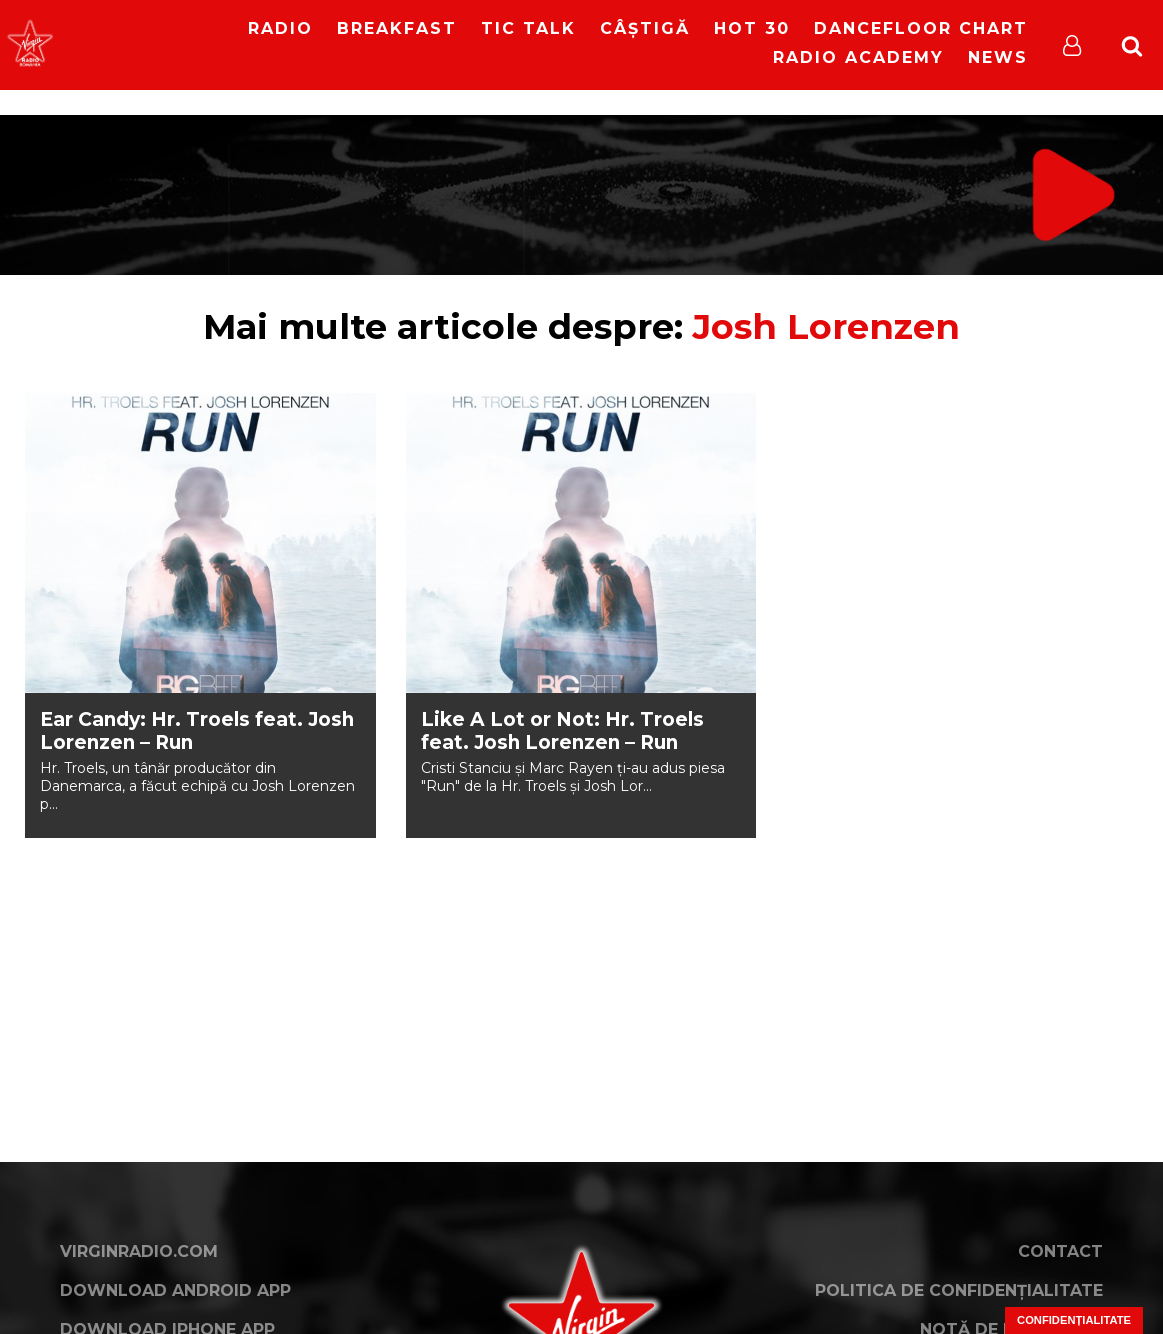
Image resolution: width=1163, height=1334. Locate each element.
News (998, 57)
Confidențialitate (1074, 1320)
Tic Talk (528, 28)
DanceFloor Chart (921, 28)
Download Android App (175, 1290)
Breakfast (397, 28)
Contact (1060, 1251)
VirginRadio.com (139, 1251)
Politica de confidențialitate (959, 1290)
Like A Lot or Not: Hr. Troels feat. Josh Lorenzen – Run (562, 731)
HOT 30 (752, 28)
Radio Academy (858, 57)
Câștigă (645, 28)
